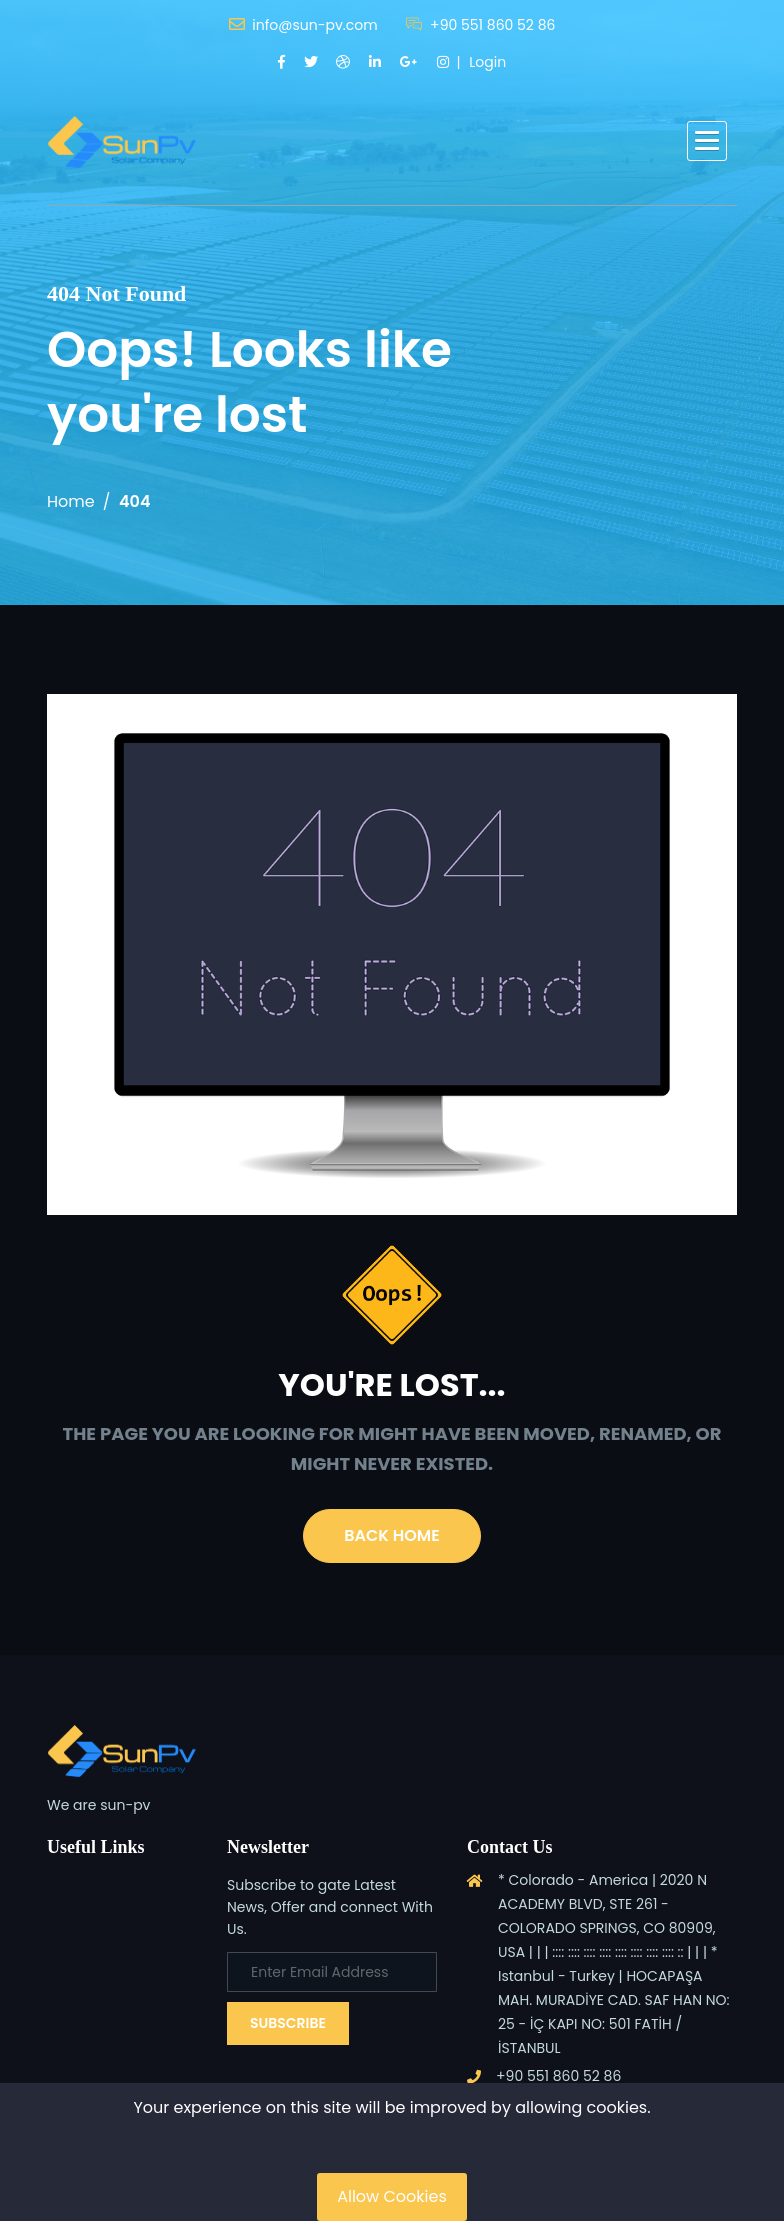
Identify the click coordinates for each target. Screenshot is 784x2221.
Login (487, 62)
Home (71, 501)
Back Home (391, 1535)
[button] (707, 141)
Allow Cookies (392, 2196)
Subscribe (288, 2023)
